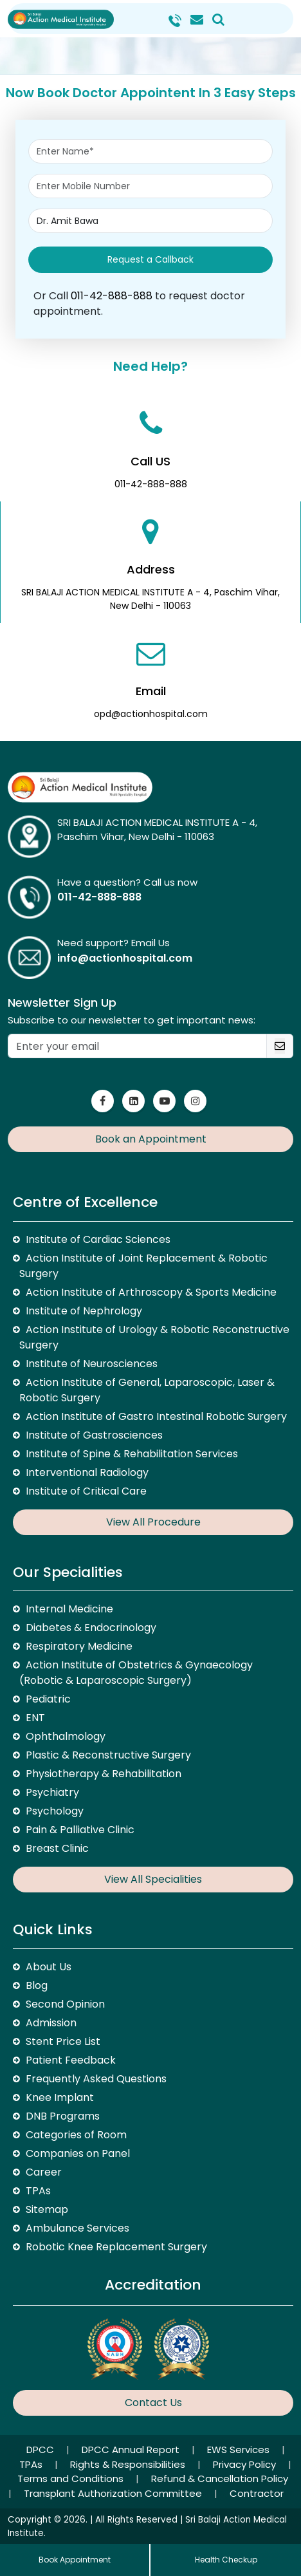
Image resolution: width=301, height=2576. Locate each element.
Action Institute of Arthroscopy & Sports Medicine (151, 1292)
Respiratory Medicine (79, 1646)
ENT (35, 1717)
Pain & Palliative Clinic (80, 1829)
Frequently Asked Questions (96, 2078)
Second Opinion (65, 2004)
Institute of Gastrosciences (94, 1435)
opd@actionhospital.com (151, 713)
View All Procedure (153, 1522)
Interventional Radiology (87, 1472)
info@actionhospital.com (124, 958)
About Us (48, 1966)
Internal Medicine (69, 1608)
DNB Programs (63, 2116)
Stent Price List (63, 2041)
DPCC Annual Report (132, 2449)
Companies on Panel (78, 2153)
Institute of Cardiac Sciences (98, 1239)
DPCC (41, 2449)
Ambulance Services (77, 2228)
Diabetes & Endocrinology (91, 1627)
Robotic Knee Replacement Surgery (116, 2246)
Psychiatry (52, 1792)
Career (44, 2172)
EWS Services (239, 2449)
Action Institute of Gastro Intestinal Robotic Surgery (156, 1416)
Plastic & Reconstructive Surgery (108, 1755)
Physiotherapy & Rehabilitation (103, 1773)
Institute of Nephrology (84, 1310)
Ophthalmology (65, 1736)
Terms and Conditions (71, 2478)
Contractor (257, 2493)
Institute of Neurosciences (92, 1363)
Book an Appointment (150, 1139)
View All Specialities (153, 1879)
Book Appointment (75, 2559)
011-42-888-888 (111, 295)
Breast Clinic (57, 1848)
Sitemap (47, 2209)
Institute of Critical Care (86, 1491)
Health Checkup (226, 2559)
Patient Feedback (71, 2060)
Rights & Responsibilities (129, 2464)
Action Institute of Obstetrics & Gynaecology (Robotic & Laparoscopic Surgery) (136, 1672)
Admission (51, 2022)
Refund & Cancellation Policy (219, 2478)
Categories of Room (76, 2134)
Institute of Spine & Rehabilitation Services (132, 1453)
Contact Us (153, 2402)
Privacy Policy (245, 2464)
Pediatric (48, 1699)
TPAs (38, 2190)
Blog (37, 1985)
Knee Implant (60, 2097)
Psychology (55, 1811)
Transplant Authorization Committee (114, 2493)
